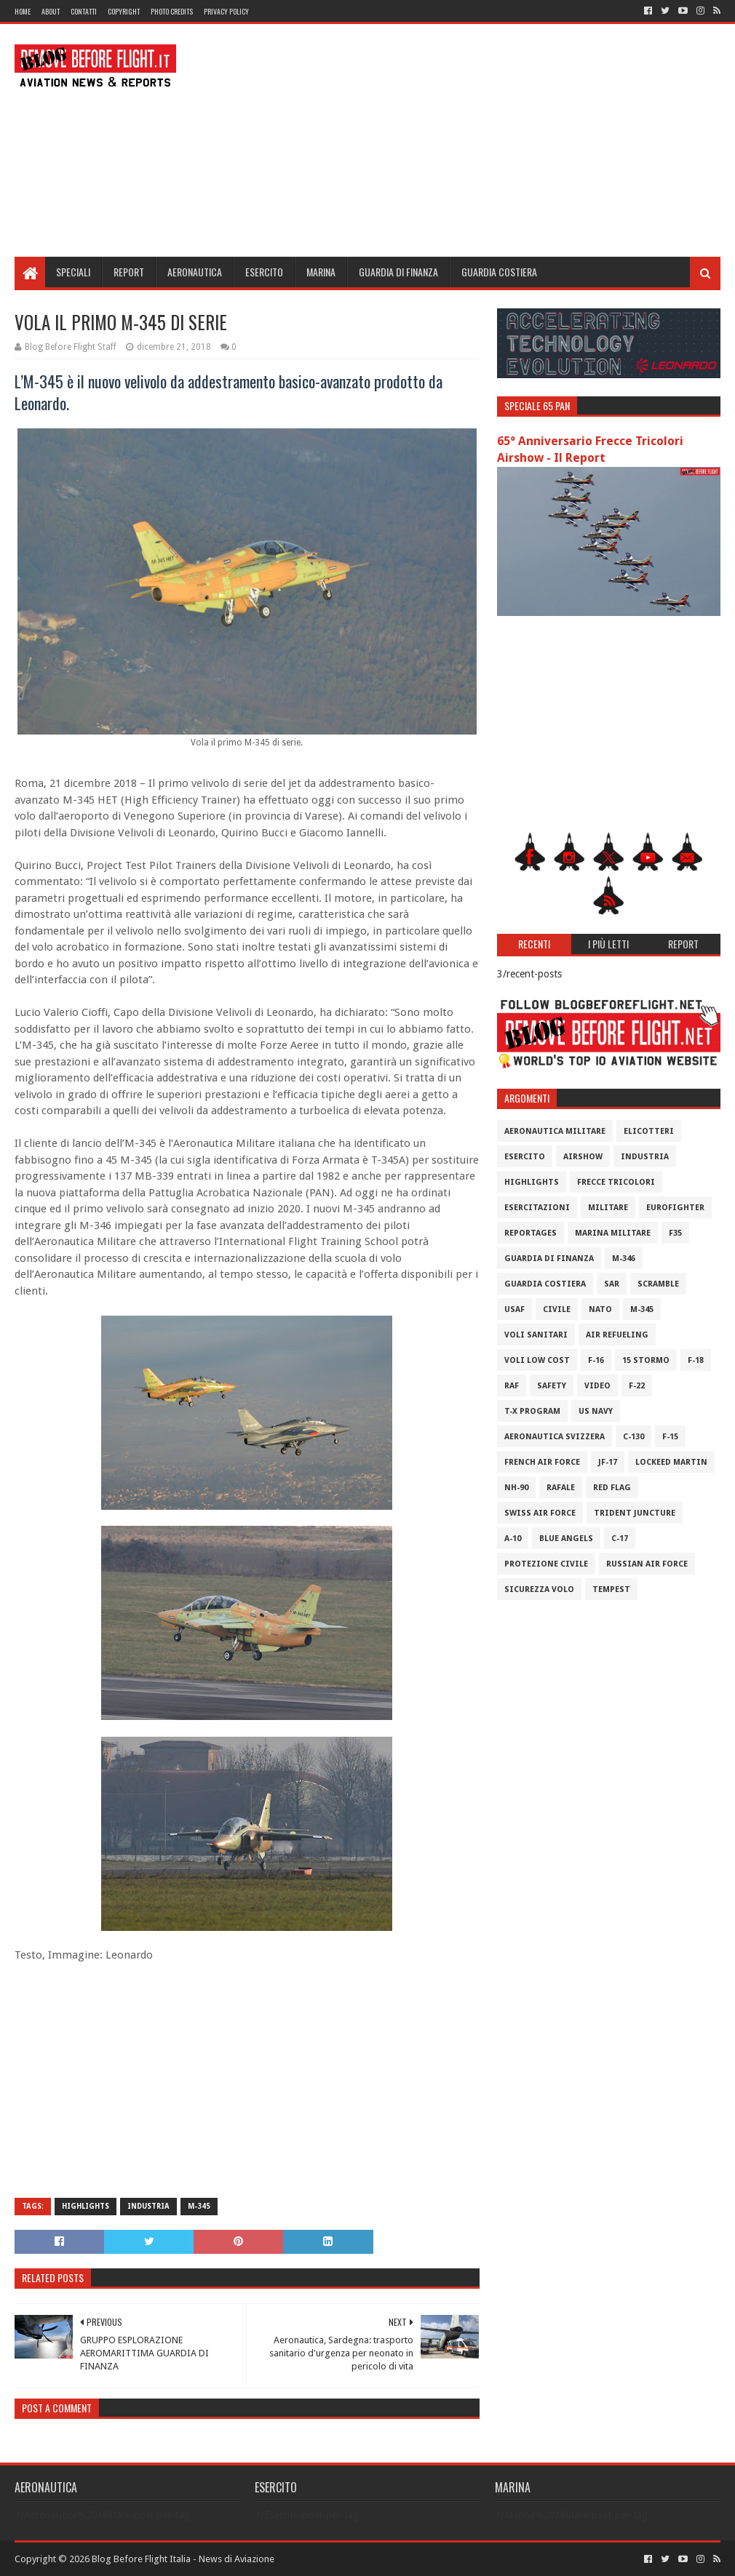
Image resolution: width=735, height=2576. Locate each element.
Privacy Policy (226, 11)
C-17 (619, 1538)
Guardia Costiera (499, 271)
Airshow (583, 1156)
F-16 (596, 1360)
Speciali (73, 271)
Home (23, 11)
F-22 (637, 1386)
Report (129, 271)
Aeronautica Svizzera (554, 1436)
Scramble (658, 1284)
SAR (611, 1284)
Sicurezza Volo (539, 1589)
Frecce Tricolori (616, 1182)
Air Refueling (617, 1335)
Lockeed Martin (671, 1462)
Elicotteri (649, 1131)
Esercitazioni (537, 1207)
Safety (551, 1386)
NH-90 (516, 1487)
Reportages (530, 1233)
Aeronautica (194, 271)
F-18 (696, 1360)
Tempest (611, 1589)
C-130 (633, 1436)
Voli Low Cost (537, 1360)
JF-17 (607, 1462)
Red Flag (612, 1487)
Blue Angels (566, 1538)
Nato (600, 1309)
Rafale (561, 1487)
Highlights (85, 2206)
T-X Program (532, 1411)
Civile (557, 1309)
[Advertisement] (455, 140)
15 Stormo (646, 1360)
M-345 (199, 2206)
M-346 (623, 1258)
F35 (675, 1233)
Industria (148, 2206)
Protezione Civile (546, 1564)
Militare (608, 1207)
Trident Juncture (634, 1513)
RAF (511, 1386)
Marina (320, 271)
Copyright (124, 11)
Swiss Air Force (540, 1513)
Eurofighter (675, 1207)
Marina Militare (613, 1233)
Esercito (264, 271)
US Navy (596, 1411)
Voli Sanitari (536, 1335)
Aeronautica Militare (554, 1131)
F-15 (670, 1436)
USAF (514, 1309)
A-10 (512, 1538)
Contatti (84, 11)
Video (597, 1386)
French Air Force (542, 1462)
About (50, 11)
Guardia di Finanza (398, 271)
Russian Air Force (647, 1564)
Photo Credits (172, 11)
